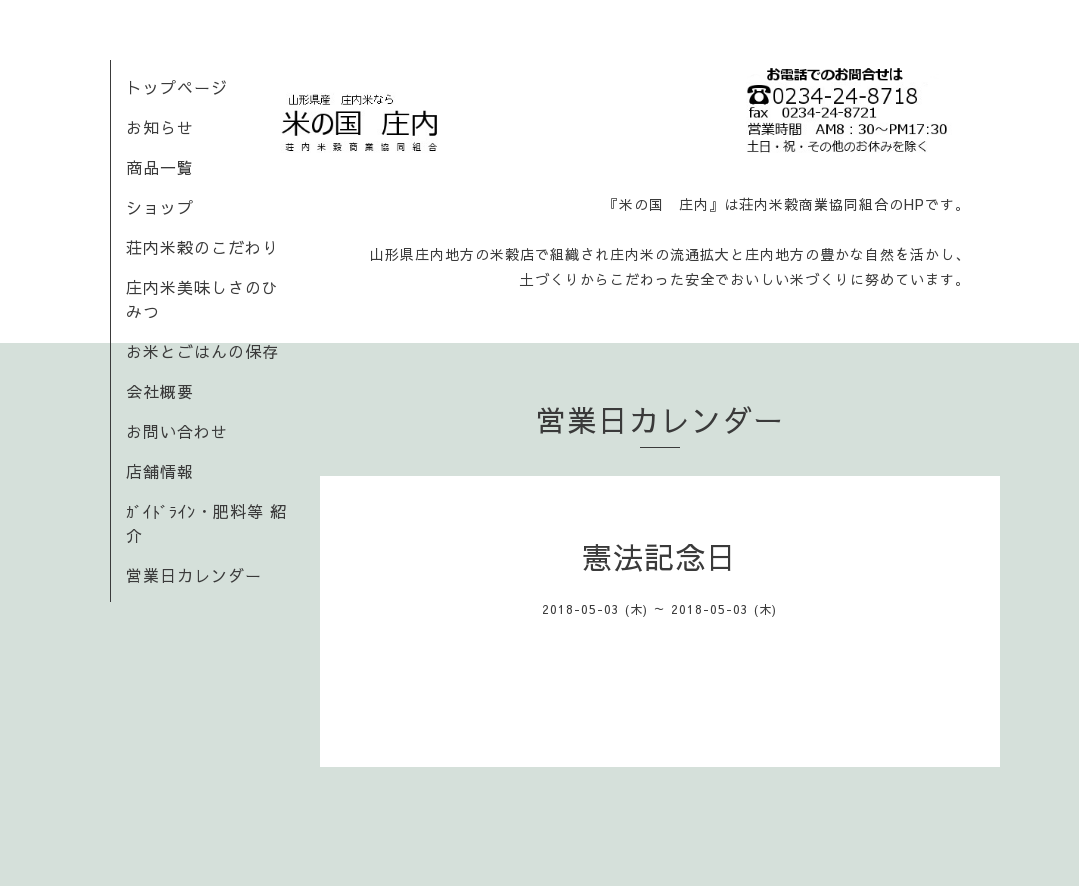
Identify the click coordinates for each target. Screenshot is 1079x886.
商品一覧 (160, 167)
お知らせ (160, 127)
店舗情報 (160, 471)
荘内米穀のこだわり (202, 247)
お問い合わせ (177, 431)
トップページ (177, 87)
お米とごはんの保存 (202, 351)
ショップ (160, 207)
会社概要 (160, 391)
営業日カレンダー (194, 575)
